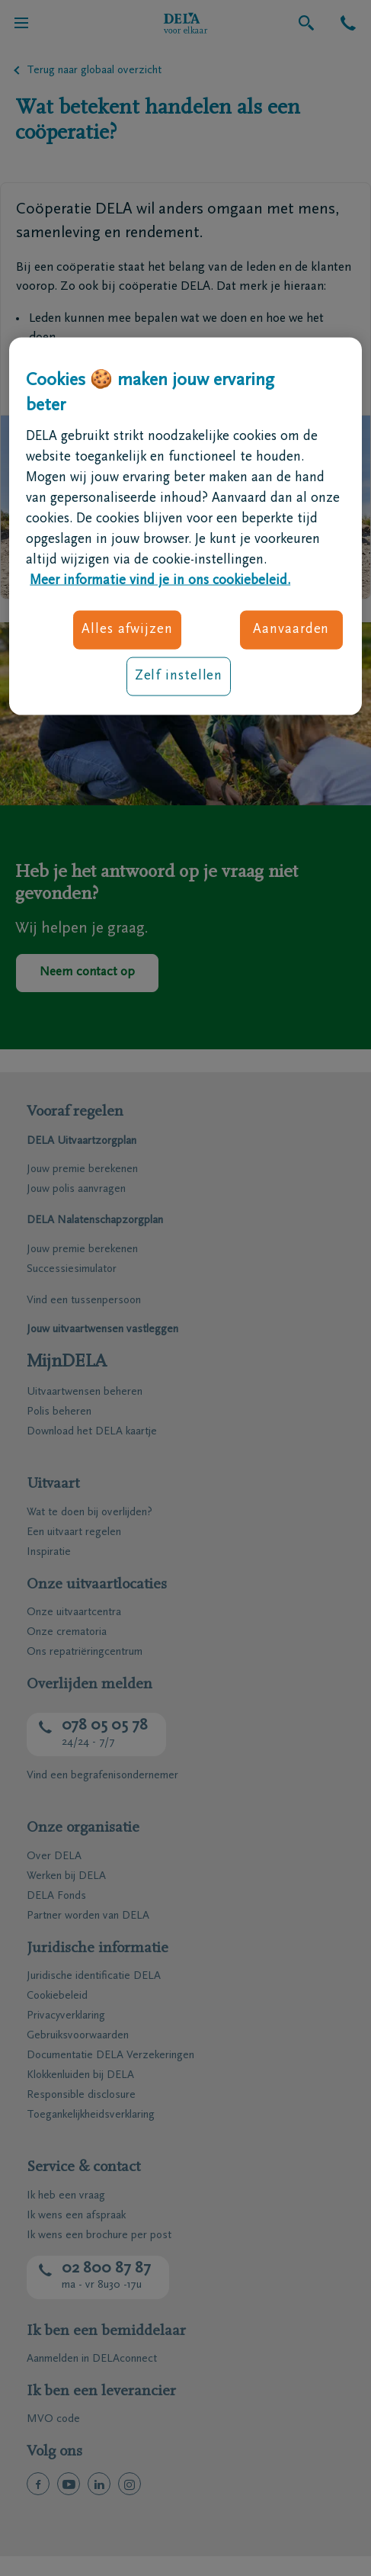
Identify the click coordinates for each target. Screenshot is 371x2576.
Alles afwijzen (127, 629)
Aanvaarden (291, 629)
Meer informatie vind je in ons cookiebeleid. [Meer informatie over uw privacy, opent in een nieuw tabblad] (160, 580)
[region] (185, 526)
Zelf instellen (179, 676)
